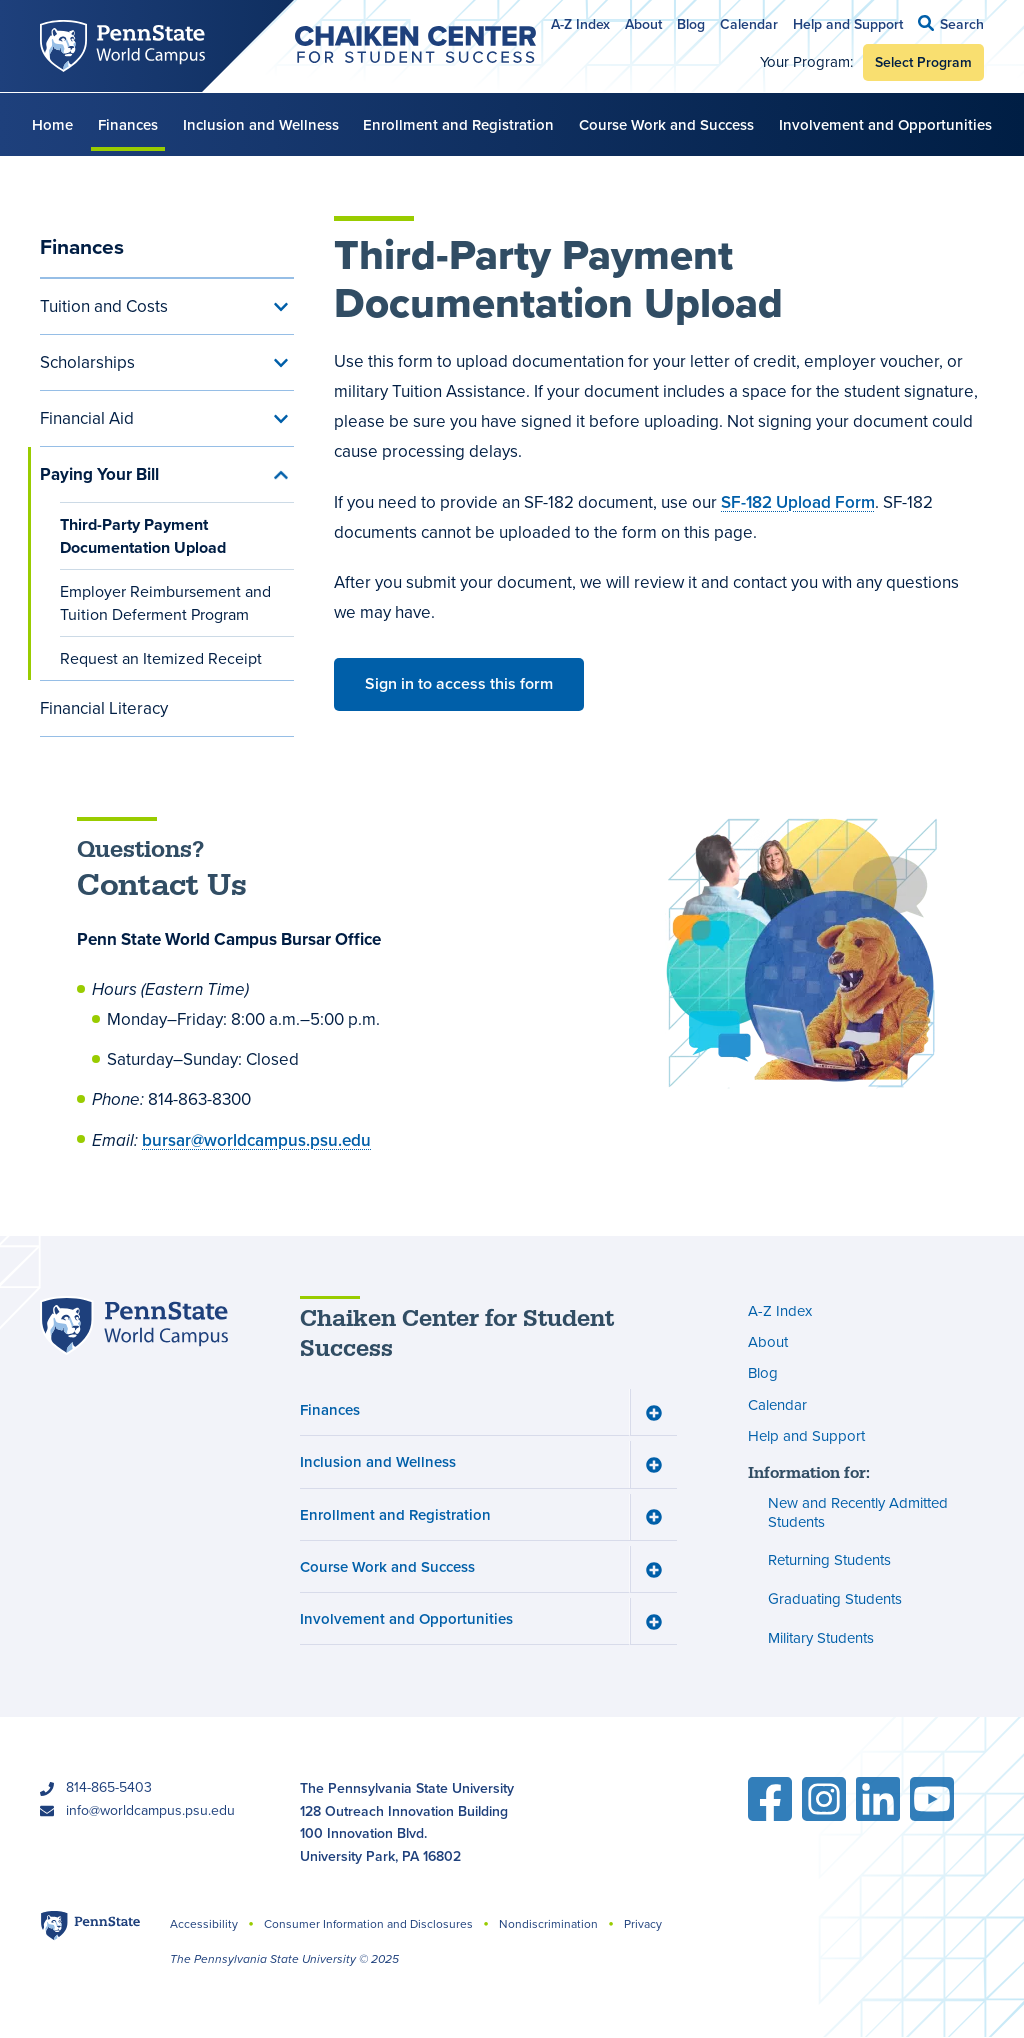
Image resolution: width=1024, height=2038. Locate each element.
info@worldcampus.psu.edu (150, 1810)
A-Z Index (580, 24)
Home (52, 124)
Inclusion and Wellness (261, 124)
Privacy (643, 1924)
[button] (951, 23)
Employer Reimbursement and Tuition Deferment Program (165, 603)
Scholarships (87, 362)
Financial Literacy (104, 708)
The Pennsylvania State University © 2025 (284, 1959)
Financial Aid (87, 418)
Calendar (749, 24)
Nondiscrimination (548, 1924)
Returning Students (829, 1561)
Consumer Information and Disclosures (368, 1924)
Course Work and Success (666, 124)
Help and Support (848, 24)
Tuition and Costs (104, 306)
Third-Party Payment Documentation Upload (143, 536)
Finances (128, 124)
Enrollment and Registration (458, 124)
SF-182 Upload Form (798, 502)
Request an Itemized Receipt (161, 658)
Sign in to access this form (459, 683)
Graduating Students (835, 1599)
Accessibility (204, 1924)
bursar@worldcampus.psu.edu (256, 1140)
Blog (691, 24)
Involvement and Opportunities (885, 124)
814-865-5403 (109, 1787)
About (643, 24)
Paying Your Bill (99, 474)
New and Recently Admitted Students (858, 1512)
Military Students (821, 1638)
